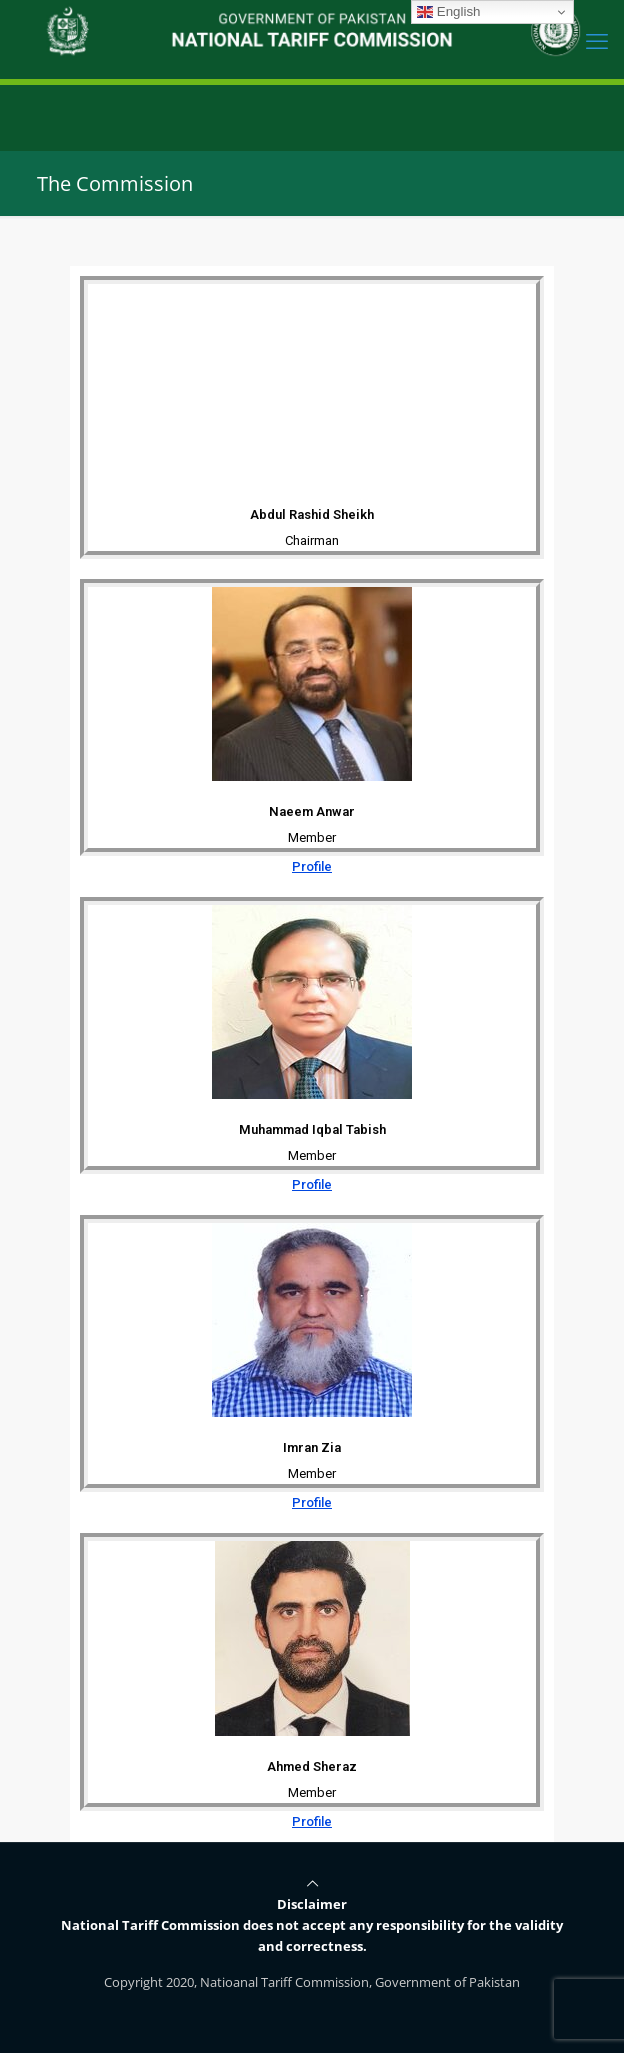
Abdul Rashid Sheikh (312, 514)
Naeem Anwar (312, 811)
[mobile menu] (597, 40)
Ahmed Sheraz (312, 1766)
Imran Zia (312, 1447)
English (448, 12)
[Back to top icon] (312, 1883)
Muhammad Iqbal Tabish (312, 1129)
